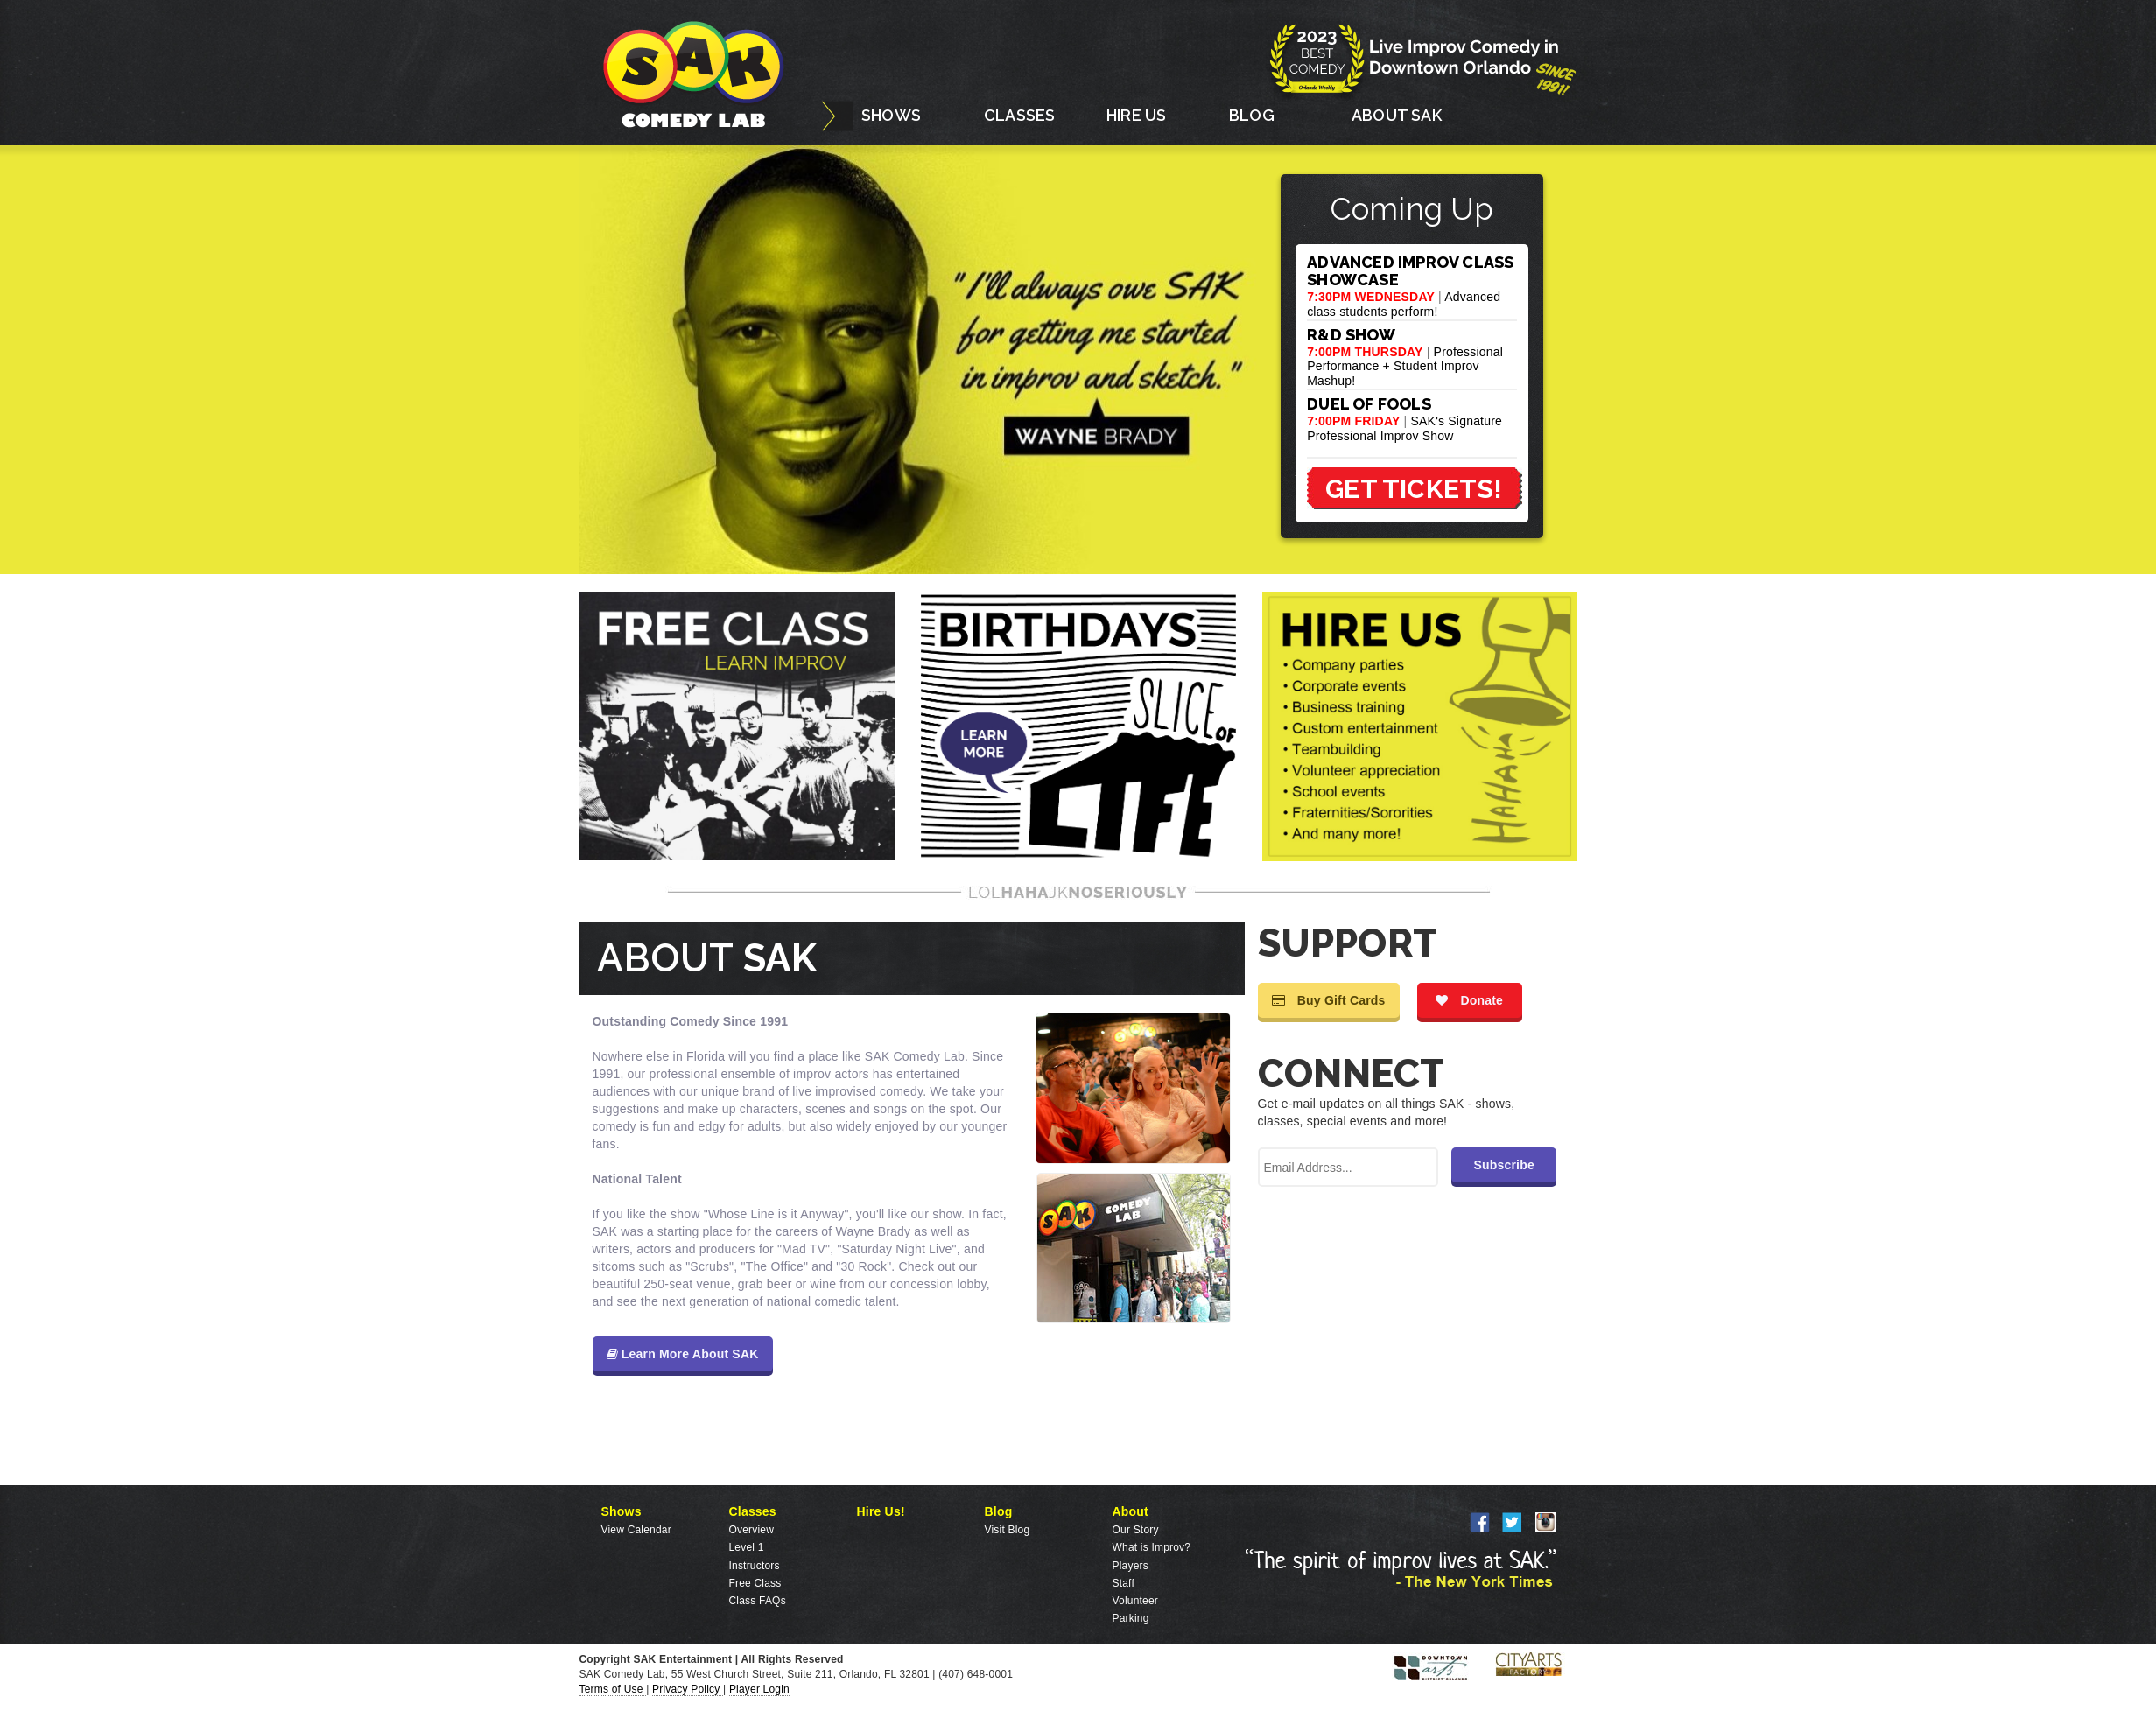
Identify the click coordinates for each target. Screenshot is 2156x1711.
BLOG (1252, 115)
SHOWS (891, 115)
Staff (1123, 1583)
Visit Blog (1007, 1530)
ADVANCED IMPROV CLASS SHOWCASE (1410, 271)
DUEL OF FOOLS (1369, 404)
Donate (1469, 1000)
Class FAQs (757, 1601)
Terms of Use (613, 1689)
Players (1130, 1566)
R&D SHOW (1351, 335)
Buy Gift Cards (1329, 1000)
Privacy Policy (687, 1689)
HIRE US (1136, 115)
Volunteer (1136, 1601)
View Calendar (636, 1530)
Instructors (754, 1566)
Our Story (1136, 1530)
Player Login (759, 1689)
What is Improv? (1152, 1547)
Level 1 (746, 1547)
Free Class (755, 1583)
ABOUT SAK (1397, 115)
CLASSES (1019, 115)
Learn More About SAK (683, 1354)
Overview (752, 1530)
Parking (1131, 1618)
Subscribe (1503, 1165)
